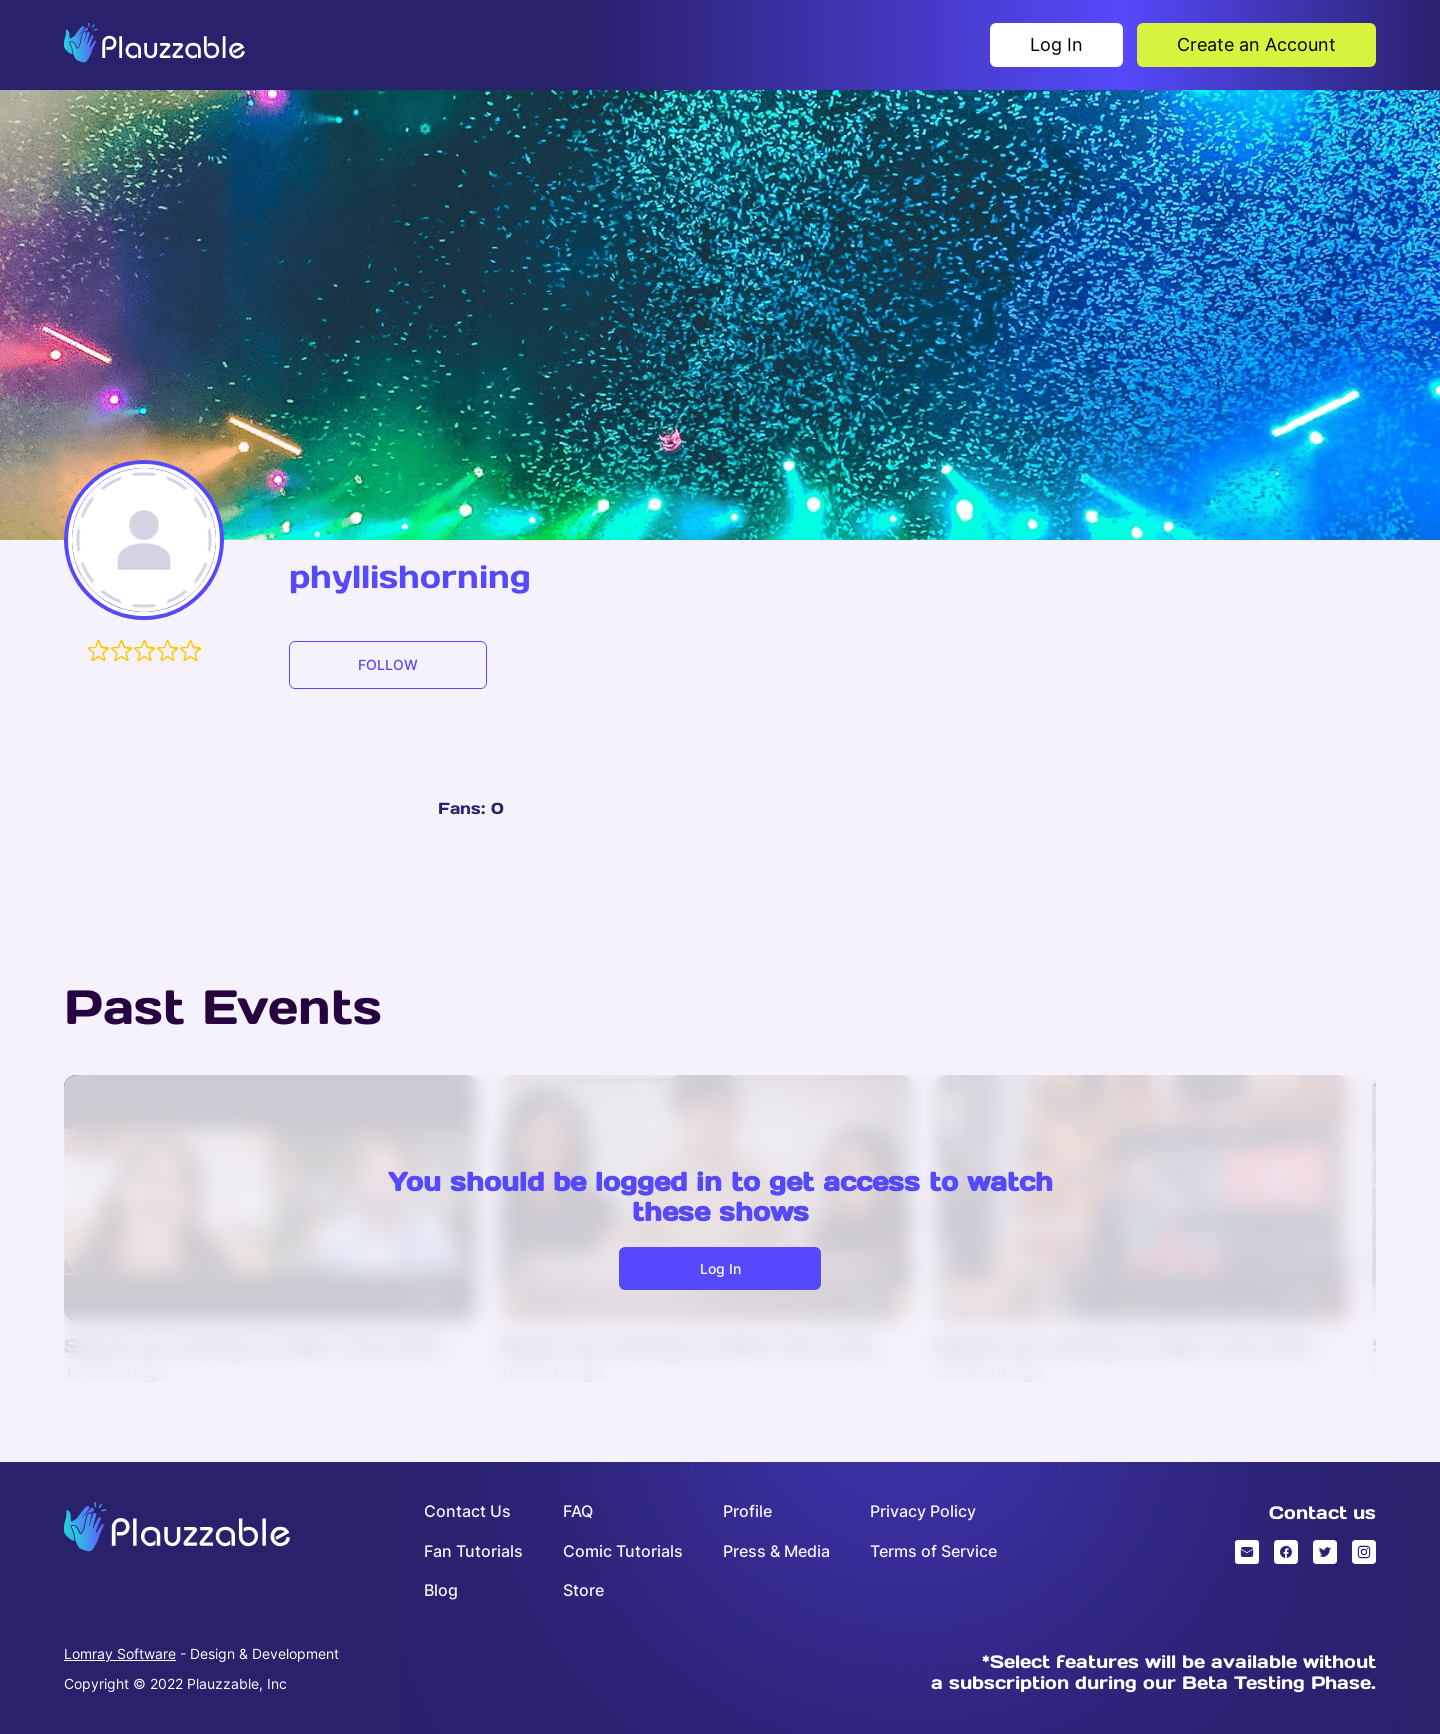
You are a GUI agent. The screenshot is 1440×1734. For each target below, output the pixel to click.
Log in (720, 1268)
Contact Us (467, 1511)
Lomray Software (120, 1653)
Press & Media (776, 1551)
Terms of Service (933, 1551)
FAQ (578, 1511)
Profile (747, 1511)
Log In (1056, 44)
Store (583, 1590)
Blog (441, 1590)
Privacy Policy (923, 1511)
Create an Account (1256, 44)
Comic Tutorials (623, 1551)
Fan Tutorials (473, 1551)
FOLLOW (388, 664)
